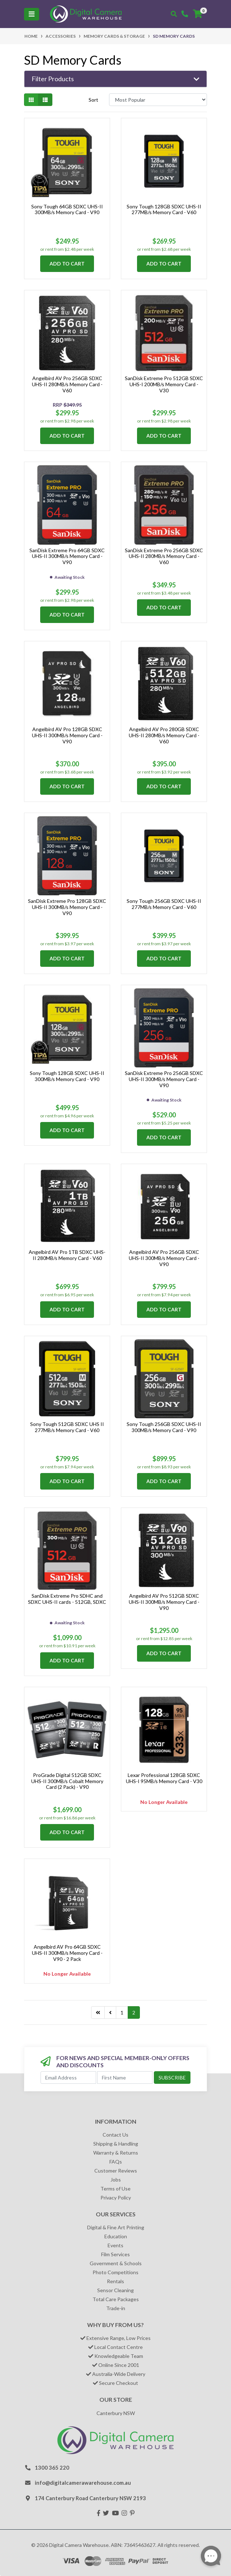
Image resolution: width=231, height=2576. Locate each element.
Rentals (115, 2281)
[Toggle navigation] (31, 14)
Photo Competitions (115, 2272)
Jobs (115, 2179)
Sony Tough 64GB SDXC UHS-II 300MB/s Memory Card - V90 (67, 209)
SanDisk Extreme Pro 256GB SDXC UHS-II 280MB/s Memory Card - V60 (164, 556)
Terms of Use (115, 2188)
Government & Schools (116, 2263)
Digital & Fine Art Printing (115, 2227)
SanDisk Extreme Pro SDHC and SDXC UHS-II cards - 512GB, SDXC (67, 1599)
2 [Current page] (133, 2012)
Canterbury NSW (115, 2413)
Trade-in (115, 2308)
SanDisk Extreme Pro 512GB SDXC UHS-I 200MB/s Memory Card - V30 (164, 384)
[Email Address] (68, 2077)
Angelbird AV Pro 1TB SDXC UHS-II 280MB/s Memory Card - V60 (67, 1255)
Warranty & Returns (115, 2153)
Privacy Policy (115, 2197)
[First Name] (125, 2077)
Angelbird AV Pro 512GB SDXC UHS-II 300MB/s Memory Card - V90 (164, 1602)
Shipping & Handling (115, 2144)
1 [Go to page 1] (122, 2012)
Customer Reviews (115, 2171)
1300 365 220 (52, 2467)
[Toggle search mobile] (174, 14)
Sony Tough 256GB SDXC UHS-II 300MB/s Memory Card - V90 (164, 1427)
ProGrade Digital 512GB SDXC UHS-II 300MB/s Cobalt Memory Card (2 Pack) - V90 (67, 1781)
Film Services (115, 2254)
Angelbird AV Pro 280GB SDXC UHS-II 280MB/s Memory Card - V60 (164, 735)
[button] (115, 79)
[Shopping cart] (197, 14)
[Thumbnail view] (31, 99)
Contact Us (115, 2135)
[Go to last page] (98, 2012)
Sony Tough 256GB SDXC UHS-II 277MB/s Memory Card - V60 (164, 904)
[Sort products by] (158, 99)
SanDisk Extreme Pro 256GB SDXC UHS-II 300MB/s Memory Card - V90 (164, 1079)
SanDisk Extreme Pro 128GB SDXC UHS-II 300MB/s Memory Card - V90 (67, 907)
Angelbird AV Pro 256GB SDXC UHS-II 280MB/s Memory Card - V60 (67, 384)
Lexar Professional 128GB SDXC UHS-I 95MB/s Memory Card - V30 (164, 1778)
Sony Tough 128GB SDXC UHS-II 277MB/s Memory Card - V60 (164, 209)
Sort (93, 100)
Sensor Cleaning (115, 2290)
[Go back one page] (110, 2012)
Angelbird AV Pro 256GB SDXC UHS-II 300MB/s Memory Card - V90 (164, 1258)
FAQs (115, 2162)
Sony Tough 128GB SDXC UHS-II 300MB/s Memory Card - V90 (67, 1076)
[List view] (45, 99)
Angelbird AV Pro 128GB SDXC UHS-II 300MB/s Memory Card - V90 (67, 735)
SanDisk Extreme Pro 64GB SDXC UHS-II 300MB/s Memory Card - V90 (67, 556)
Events (115, 2245)
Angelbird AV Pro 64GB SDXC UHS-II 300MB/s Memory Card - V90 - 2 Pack (67, 1953)
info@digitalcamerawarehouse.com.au (83, 2482)
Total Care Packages (116, 2299)
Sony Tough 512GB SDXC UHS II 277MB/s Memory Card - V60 (67, 1427)
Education (115, 2236)
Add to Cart (67, 263)
